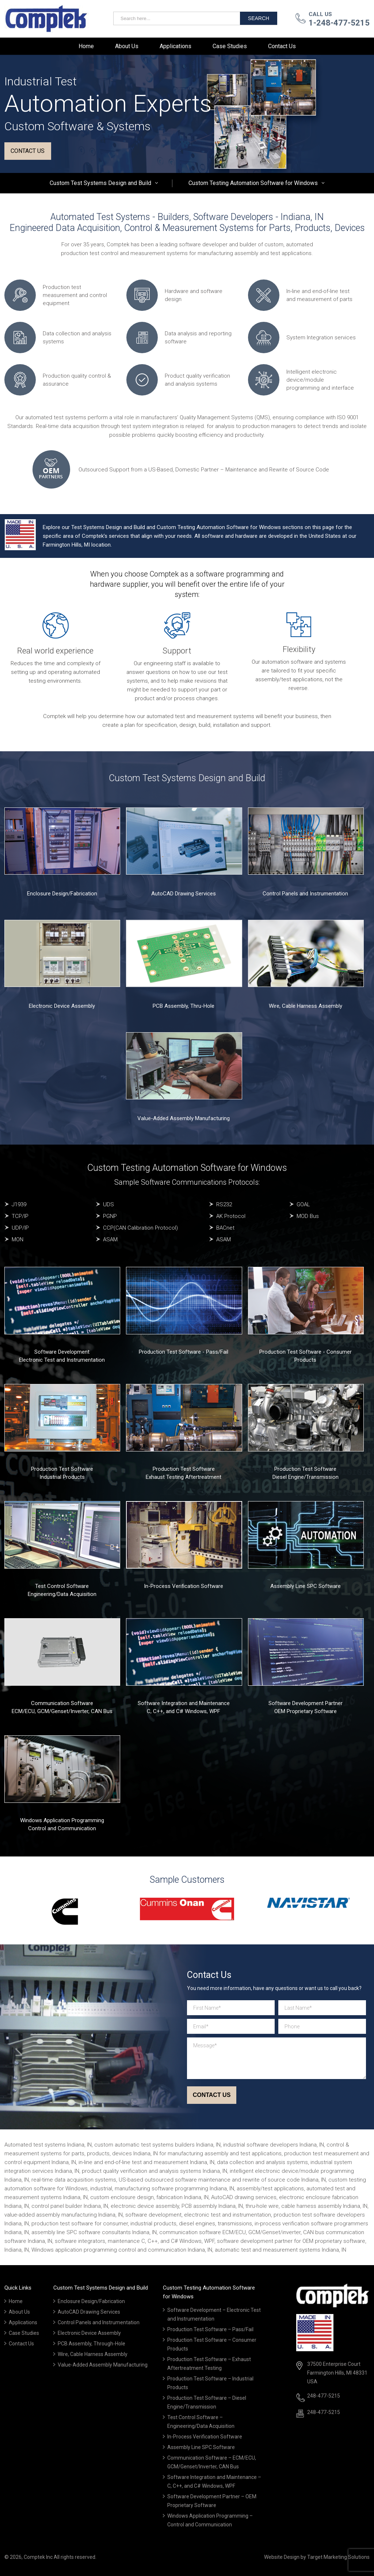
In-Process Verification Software (183, 1586)
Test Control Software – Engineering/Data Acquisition (200, 2421)
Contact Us (282, 46)
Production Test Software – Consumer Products (211, 2344)
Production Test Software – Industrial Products (210, 2383)
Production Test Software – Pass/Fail (210, 2329)
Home (86, 46)
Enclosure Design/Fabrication (62, 893)
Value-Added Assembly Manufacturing (183, 1118)
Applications (175, 46)
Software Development (61, 1352)
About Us (126, 46)
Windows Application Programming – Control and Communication (210, 2520)
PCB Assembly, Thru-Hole (183, 1006)
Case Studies (230, 46)
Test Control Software (62, 1586)
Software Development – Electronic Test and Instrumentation (214, 2314)
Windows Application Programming (62, 1820)
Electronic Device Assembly (62, 1006)
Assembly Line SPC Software (305, 1586)
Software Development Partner (305, 1703)
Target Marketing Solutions (338, 2557)
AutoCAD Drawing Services (183, 893)
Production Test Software (62, 1469)
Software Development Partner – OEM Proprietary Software (211, 2501)
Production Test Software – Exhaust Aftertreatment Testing (209, 2363)
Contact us (28, 150)
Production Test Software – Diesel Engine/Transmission (206, 2402)
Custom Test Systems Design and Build (100, 183)
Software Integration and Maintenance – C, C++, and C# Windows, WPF (214, 2481)
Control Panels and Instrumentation (305, 893)
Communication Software (62, 1703)
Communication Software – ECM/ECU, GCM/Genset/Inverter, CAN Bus (211, 2462)
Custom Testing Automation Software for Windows (253, 183)
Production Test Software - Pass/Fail (183, 1352)
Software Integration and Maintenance (184, 1703)
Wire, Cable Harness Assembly (305, 1006)
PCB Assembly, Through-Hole (91, 2343)
